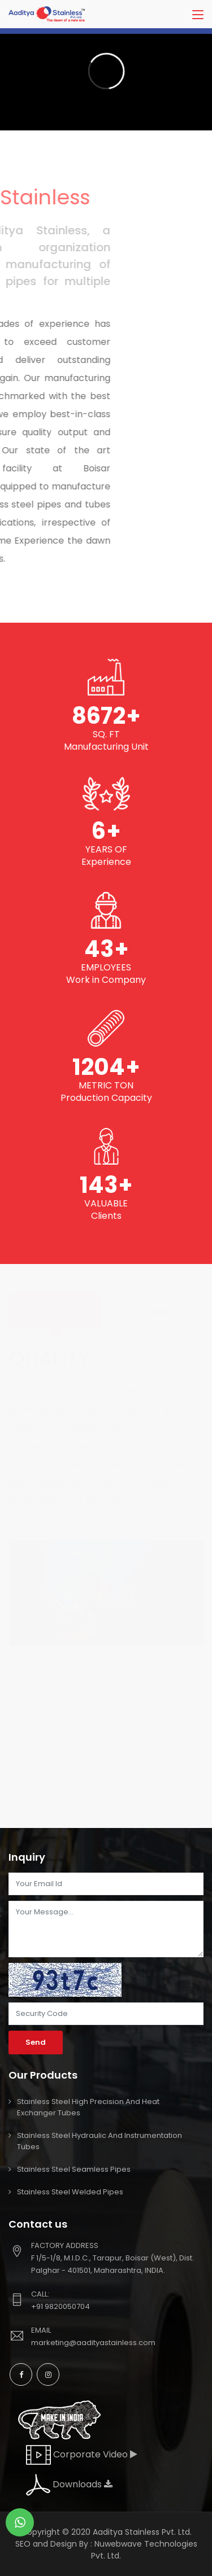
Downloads (69, 2484)
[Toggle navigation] (198, 15)
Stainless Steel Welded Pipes (70, 2191)
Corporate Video (81, 2454)
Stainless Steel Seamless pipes (74, 2169)
